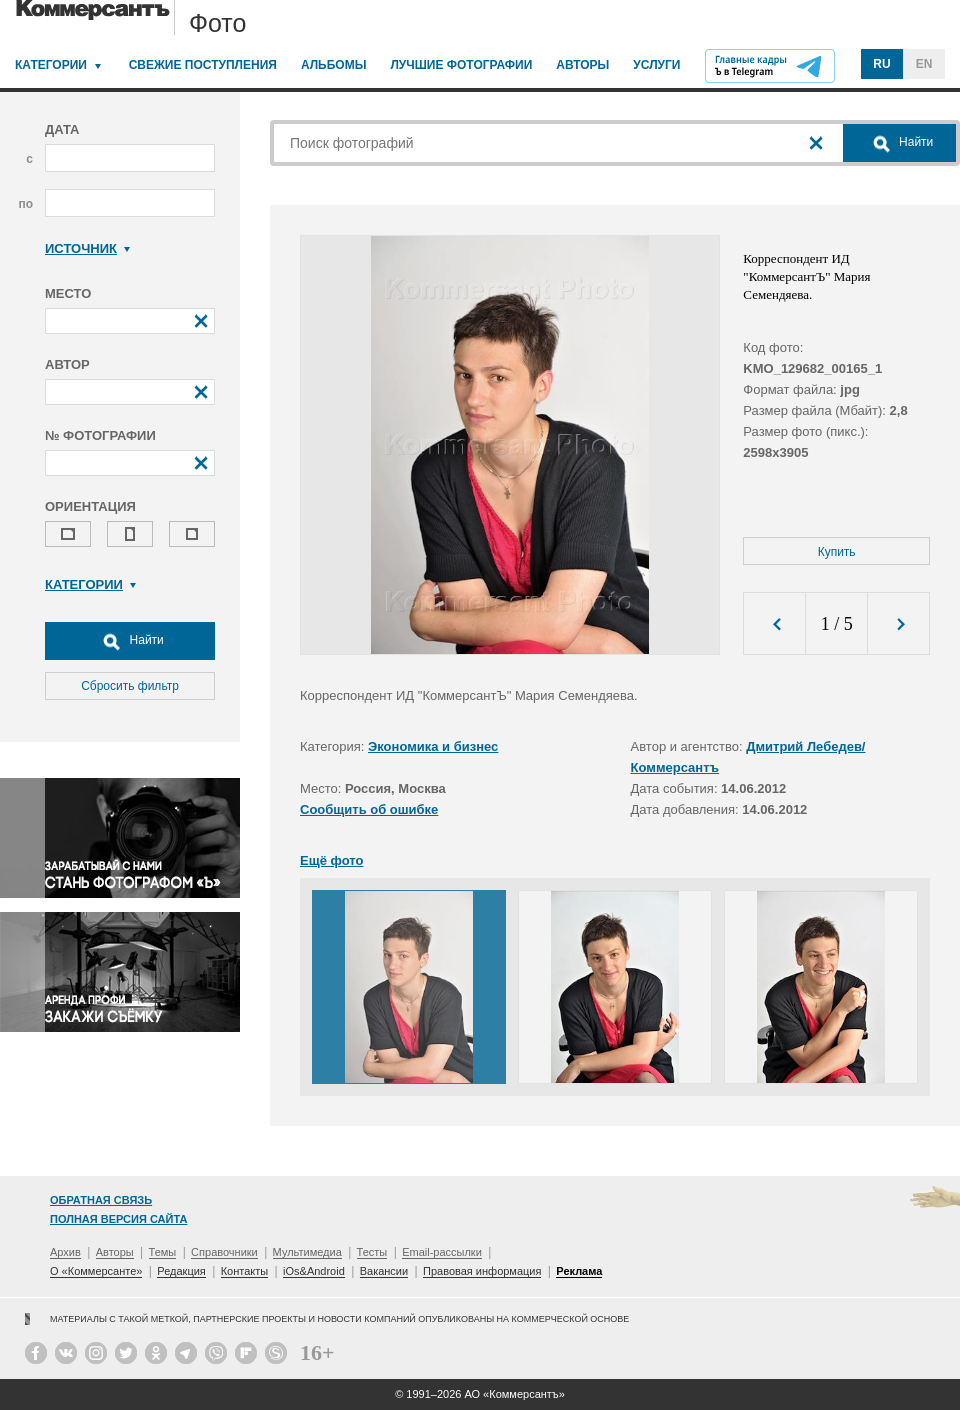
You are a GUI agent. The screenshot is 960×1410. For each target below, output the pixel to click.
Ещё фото (331, 860)
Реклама (579, 1271)
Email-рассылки (442, 1252)
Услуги (656, 65)
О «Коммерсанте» (96, 1271)
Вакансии (384, 1271)
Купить (837, 552)
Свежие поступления (203, 65)
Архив (65, 1252)
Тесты (372, 1252)
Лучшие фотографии (461, 65)
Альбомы (334, 65)
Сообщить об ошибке (369, 809)
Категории (51, 65)
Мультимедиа (307, 1252)
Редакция (181, 1271)
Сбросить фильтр (130, 686)
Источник (87, 248)
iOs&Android (314, 1271)
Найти (130, 641)
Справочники (224, 1252)
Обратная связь (101, 1200)
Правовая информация (482, 1271)
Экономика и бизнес (433, 746)
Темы (163, 1252)
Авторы (582, 65)
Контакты (245, 1271)
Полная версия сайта (118, 1219)
